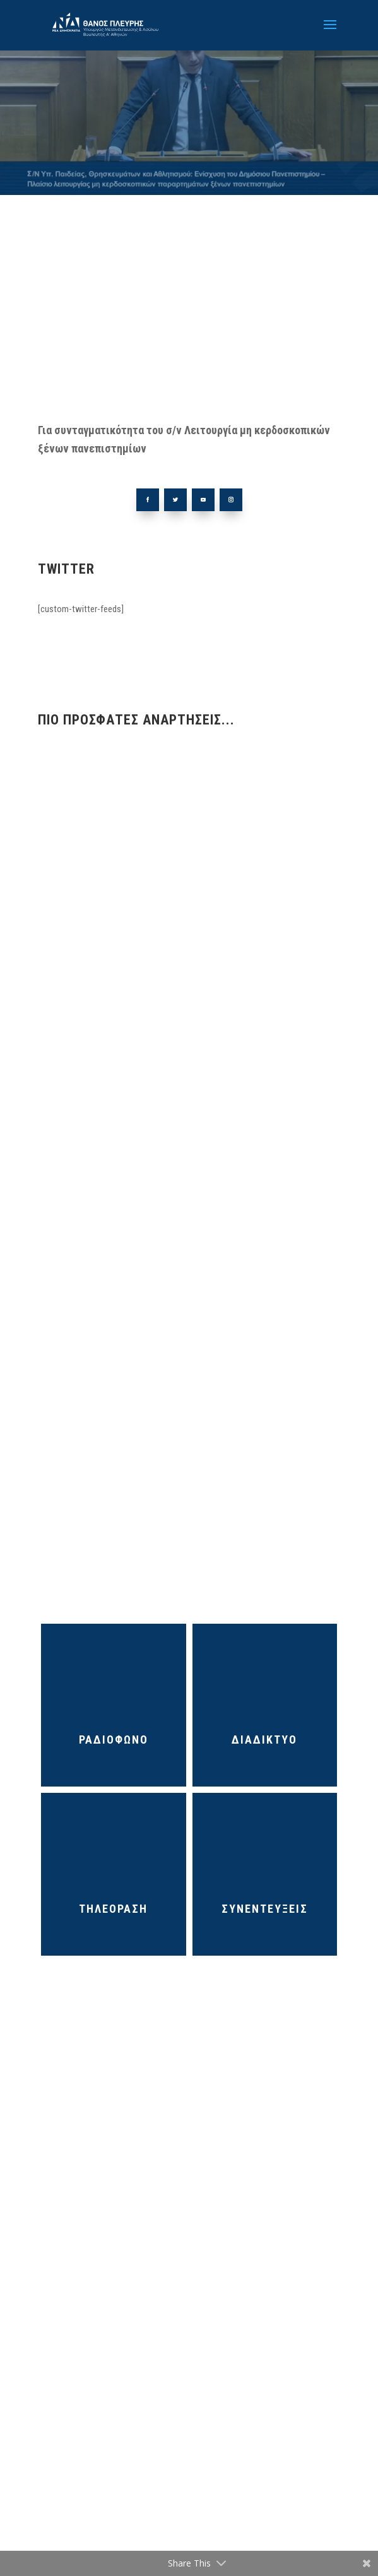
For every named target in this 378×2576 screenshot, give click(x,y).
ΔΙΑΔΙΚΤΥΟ (264, 1739)
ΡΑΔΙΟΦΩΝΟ (113, 1739)
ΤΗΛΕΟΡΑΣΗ (113, 1908)
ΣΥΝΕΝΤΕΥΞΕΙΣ (264, 1908)
